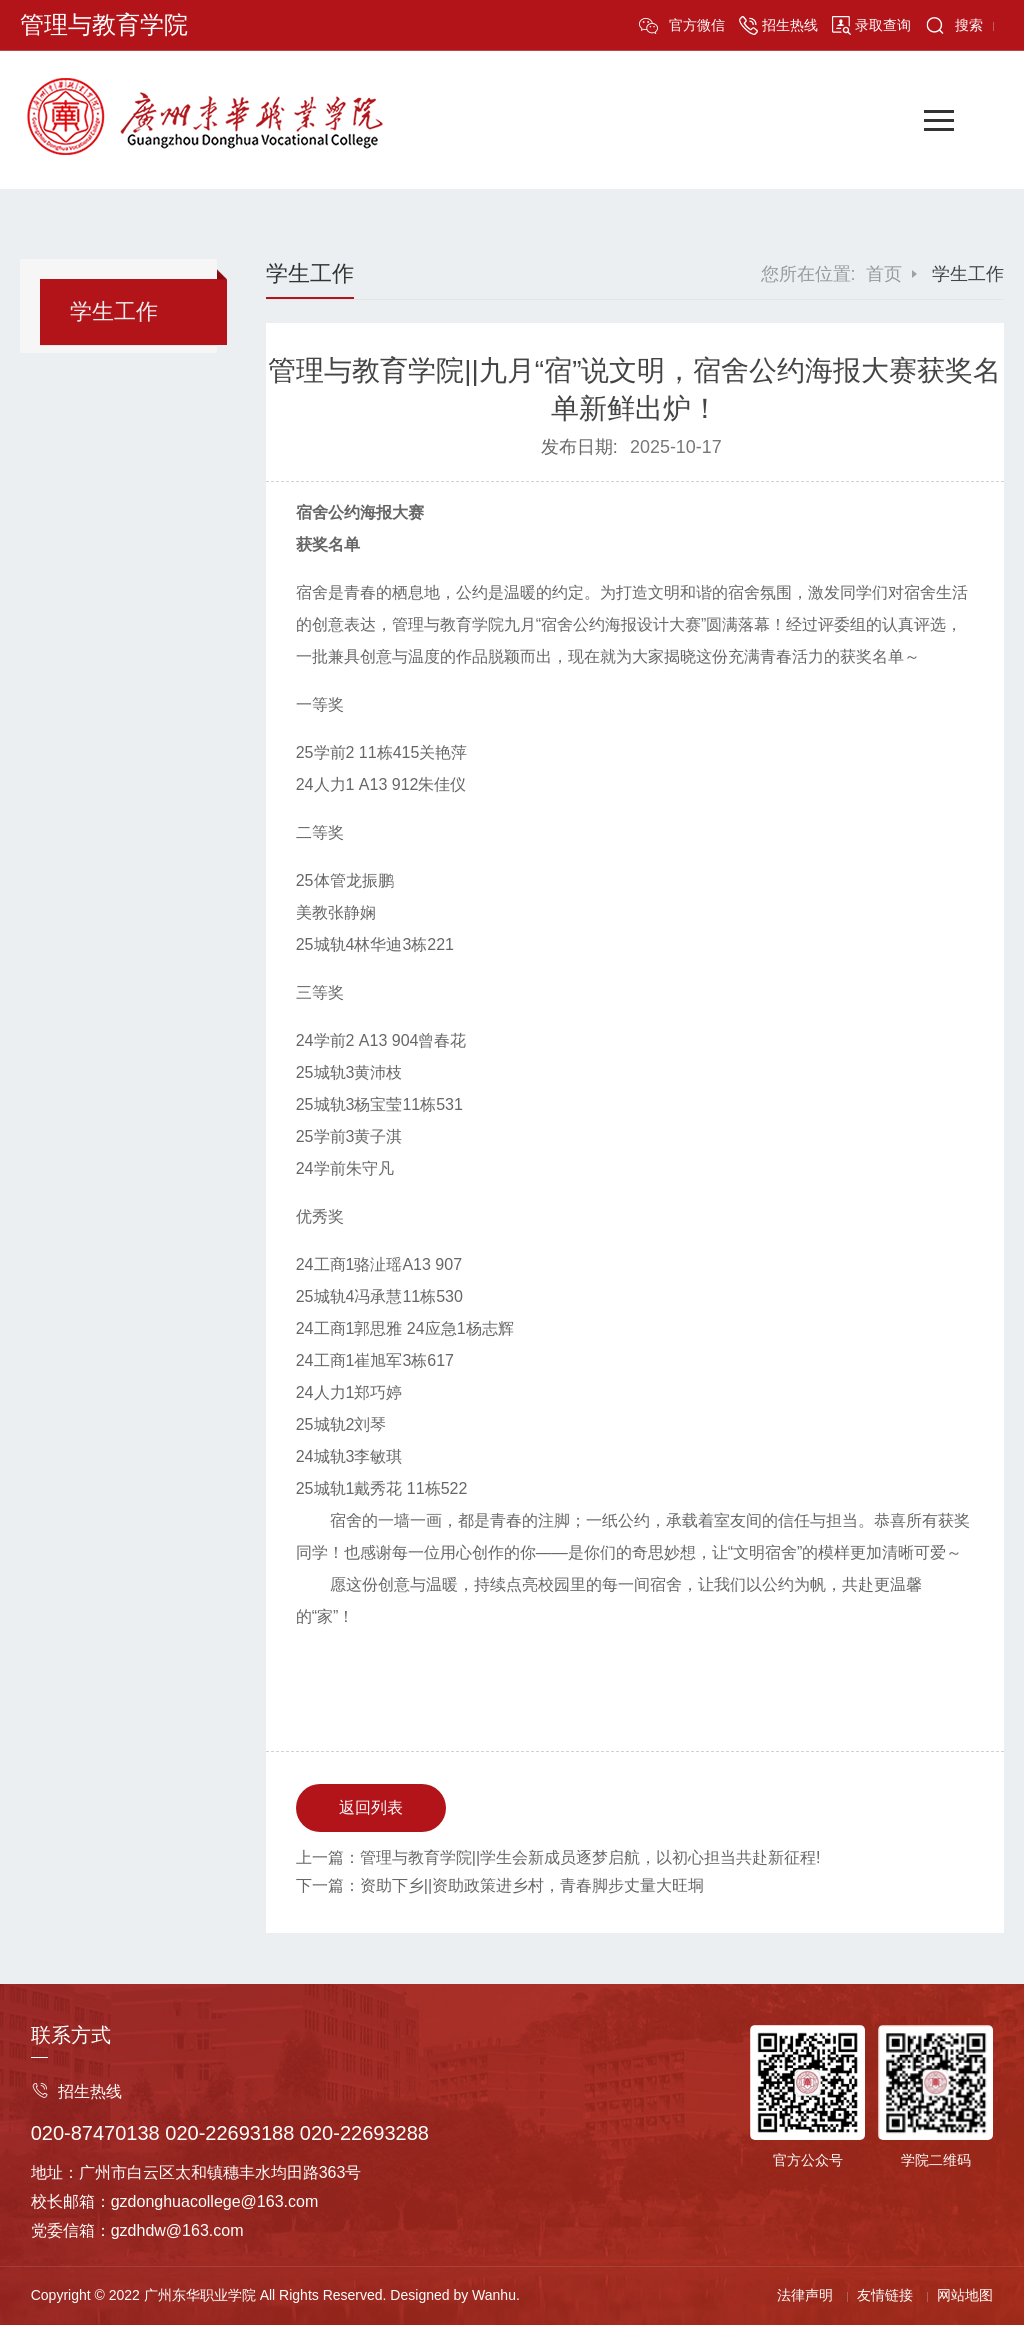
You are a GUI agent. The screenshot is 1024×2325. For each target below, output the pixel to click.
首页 (884, 274)
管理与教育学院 (104, 24)
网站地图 (965, 2295)
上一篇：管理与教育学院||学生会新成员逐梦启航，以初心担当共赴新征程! (558, 1857)
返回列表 (371, 1807)
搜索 (969, 25)
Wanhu (494, 2295)
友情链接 (885, 2295)
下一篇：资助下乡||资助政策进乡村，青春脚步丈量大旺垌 (500, 1885)
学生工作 (114, 311)
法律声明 (805, 2295)
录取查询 (883, 25)
